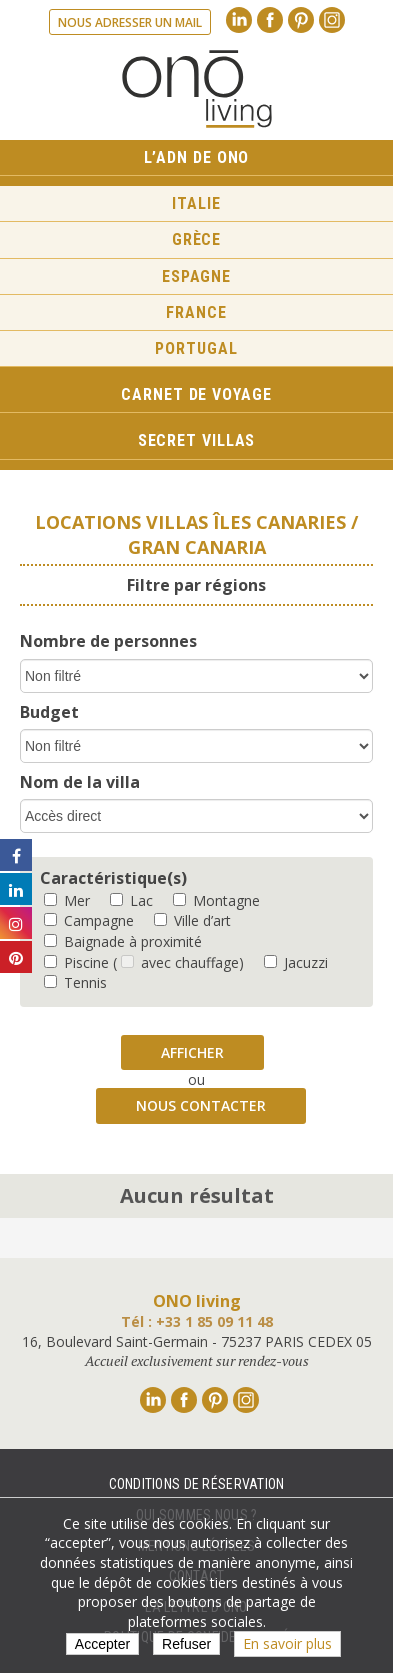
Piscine (76, 962)
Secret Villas (197, 440)
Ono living (197, 89)
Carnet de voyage (196, 394)
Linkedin (239, 20)
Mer (67, 900)
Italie (196, 203)
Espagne (196, 276)
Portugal (196, 348)
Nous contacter (201, 1105)
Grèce (197, 239)
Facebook (270, 20)
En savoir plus (287, 1643)
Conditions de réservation (197, 1484)
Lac (131, 900)
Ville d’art (192, 920)
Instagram (332, 20)
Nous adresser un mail (130, 22)
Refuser (186, 1644)
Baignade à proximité (123, 941)
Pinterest (301, 20)
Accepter (102, 1644)
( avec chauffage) (178, 962)
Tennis (75, 982)
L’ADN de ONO (197, 157)
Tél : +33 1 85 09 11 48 (197, 1321)
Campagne (89, 920)
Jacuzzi (296, 962)
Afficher (192, 1052)
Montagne (216, 900)
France (196, 312)
